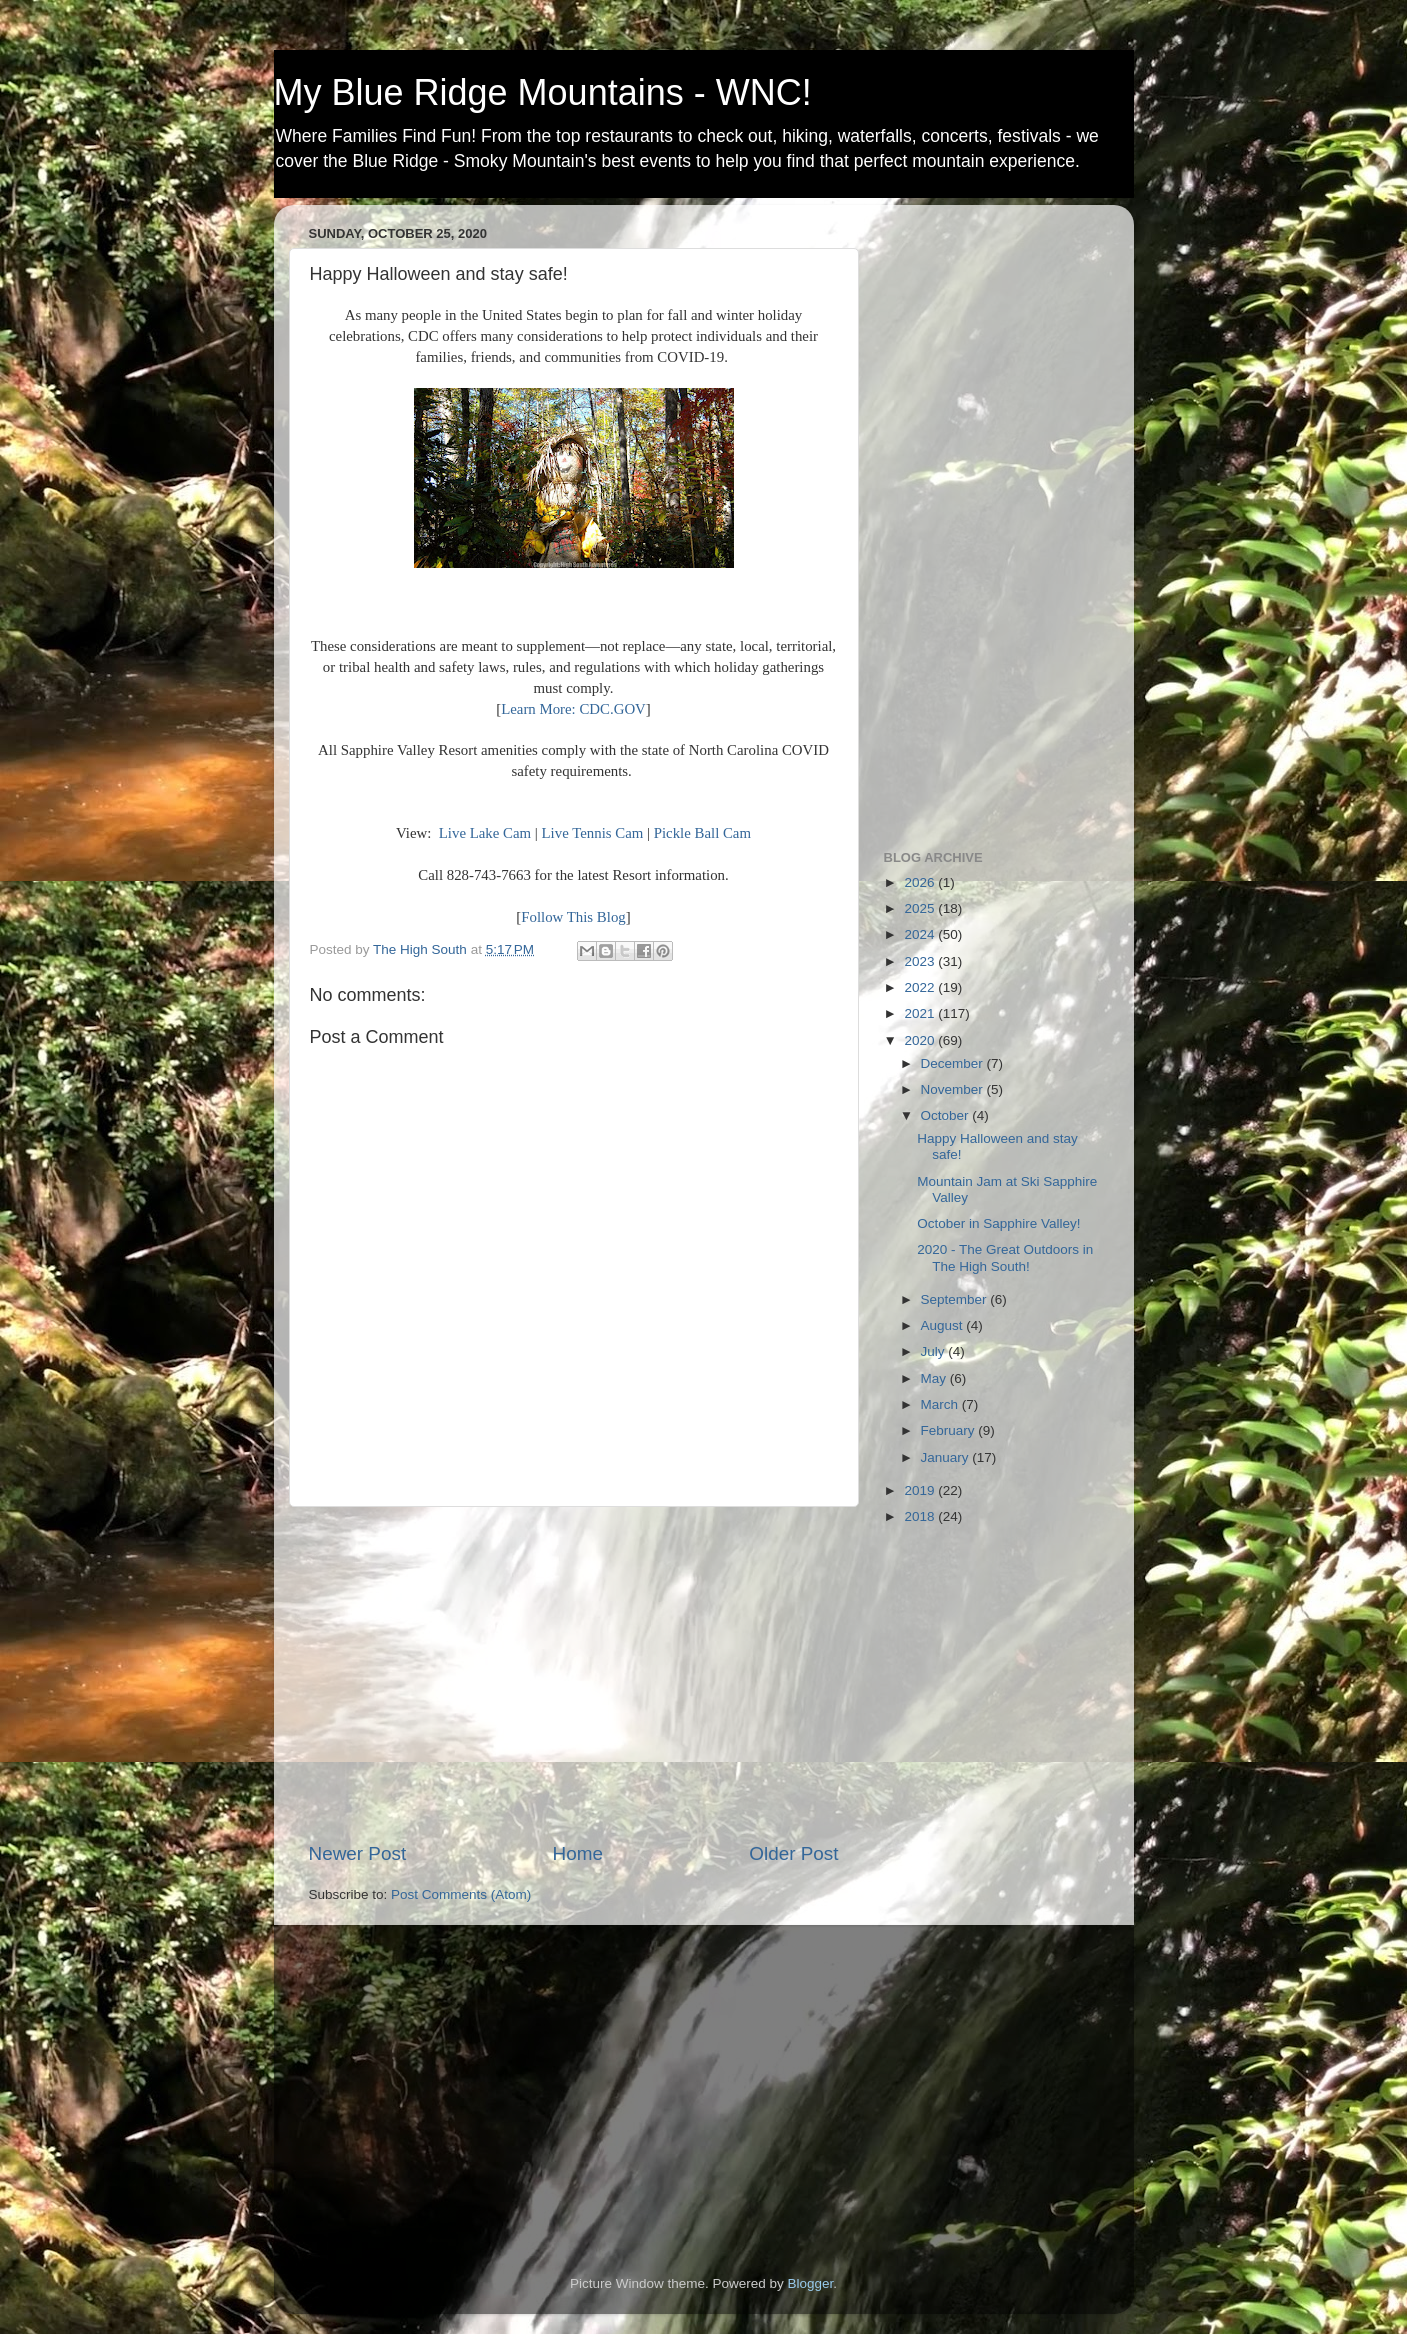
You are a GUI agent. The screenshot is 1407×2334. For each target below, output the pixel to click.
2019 (921, 1490)
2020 (921, 1040)
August (944, 1325)
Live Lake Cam (485, 833)
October (947, 1115)
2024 (921, 934)
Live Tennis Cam (593, 833)
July (935, 1351)
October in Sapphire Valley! (998, 1223)
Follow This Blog (573, 917)
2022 (921, 987)
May (935, 1378)
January (947, 1457)
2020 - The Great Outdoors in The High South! (1005, 1257)
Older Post (793, 1853)
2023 (921, 961)
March (941, 1404)
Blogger (811, 2283)
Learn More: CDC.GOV (573, 709)
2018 (921, 1516)
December (954, 1063)
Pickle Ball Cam (702, 833)
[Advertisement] (574, 1674)
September (956, 1299)
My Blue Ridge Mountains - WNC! (543, 92)
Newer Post (358, 1853)
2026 (921, 882)
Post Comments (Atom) (461, 1894)
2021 (921, 1013)
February (950, 1430)
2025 (921, 908)
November (954, 1089)
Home (578, 1853)
